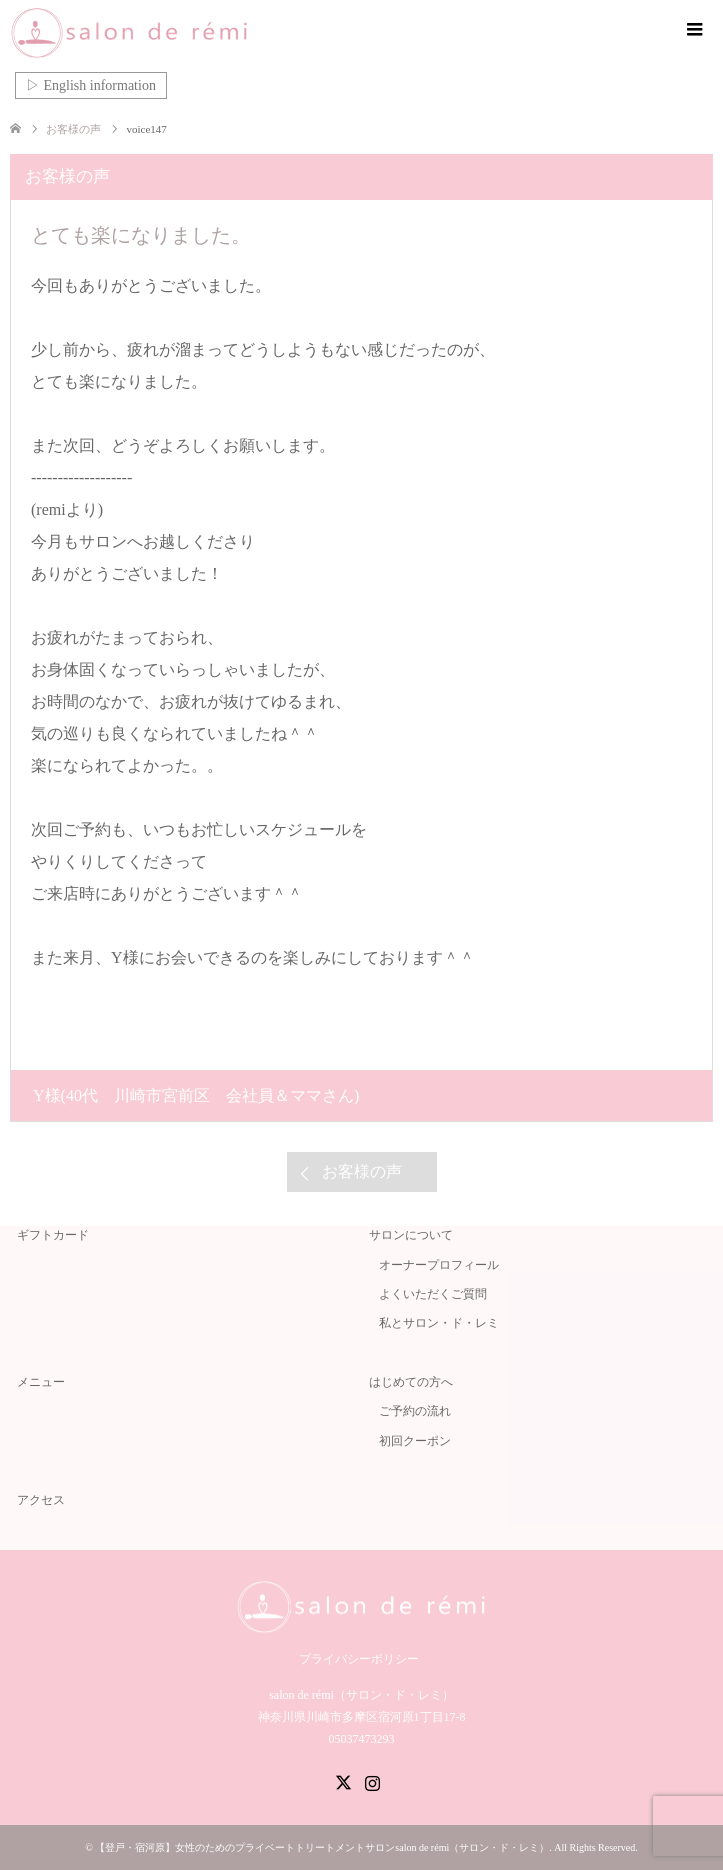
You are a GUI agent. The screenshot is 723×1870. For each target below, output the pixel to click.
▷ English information (91, 85)
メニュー (41, 1382)
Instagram (372, 1781)
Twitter (343, 1781)
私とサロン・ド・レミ (439, 1323)
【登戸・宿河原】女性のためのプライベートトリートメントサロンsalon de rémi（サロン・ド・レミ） (322, 1847)
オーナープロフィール (439, 1265)
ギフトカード (53, 1235)
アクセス (41, 1500)
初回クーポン (415, 1441)
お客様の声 (362, 1171)
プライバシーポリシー (359, 1659)
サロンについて (411, 1235)
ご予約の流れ (415, 1411)
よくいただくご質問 (433, 1294)
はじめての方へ (411, 1382)
